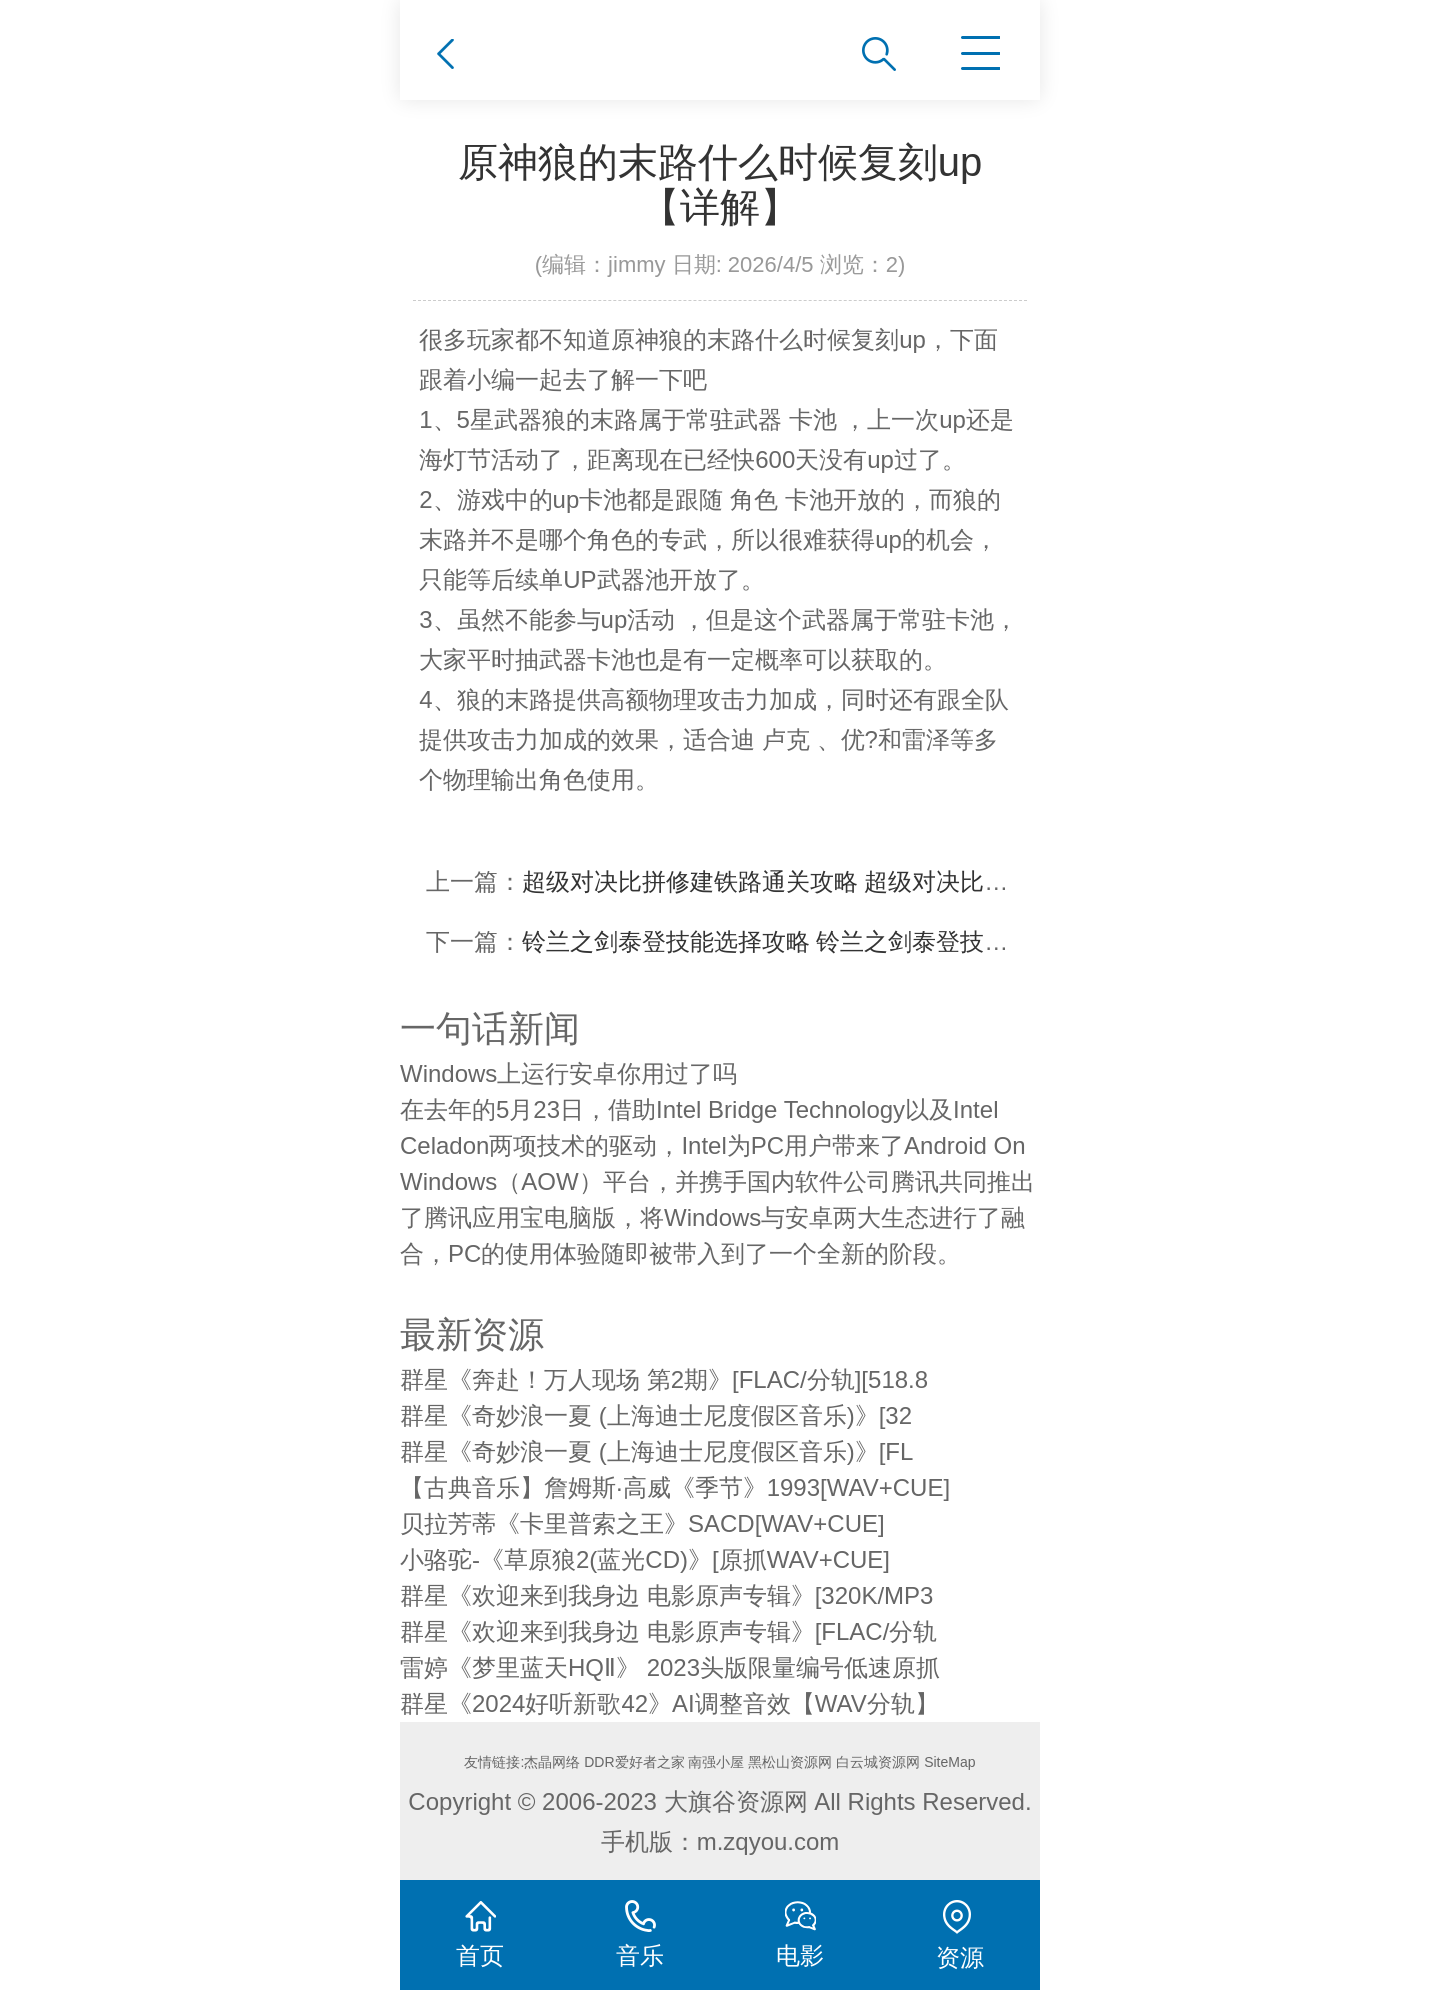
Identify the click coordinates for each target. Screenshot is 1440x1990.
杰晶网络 (552, 1762)
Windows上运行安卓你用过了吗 (568, 1073)
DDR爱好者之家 (634, 1762)
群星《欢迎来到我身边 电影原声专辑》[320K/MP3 (666, 1595)
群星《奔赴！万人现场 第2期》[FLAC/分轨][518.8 (664, 1379)
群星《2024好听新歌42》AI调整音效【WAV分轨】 (669, 1703)
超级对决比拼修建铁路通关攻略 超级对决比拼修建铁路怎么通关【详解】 (909, 881)
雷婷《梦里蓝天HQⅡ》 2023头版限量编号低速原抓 (670, 1667)
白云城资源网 (878, 1762)
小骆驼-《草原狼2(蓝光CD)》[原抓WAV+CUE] (645, 1559)
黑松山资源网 (790, 1762)
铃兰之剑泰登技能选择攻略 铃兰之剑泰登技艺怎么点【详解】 (849, 941)
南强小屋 (716, 1762)
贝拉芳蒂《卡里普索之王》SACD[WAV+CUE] (642, 1523)
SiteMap (949, 1762)
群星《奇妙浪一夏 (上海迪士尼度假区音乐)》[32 (656, 1415)
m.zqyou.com (768, 1841)
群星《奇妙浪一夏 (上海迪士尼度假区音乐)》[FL (656, 1451)
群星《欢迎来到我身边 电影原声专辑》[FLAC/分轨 (668, 1631)
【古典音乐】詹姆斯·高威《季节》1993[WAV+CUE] (675, 1487)
